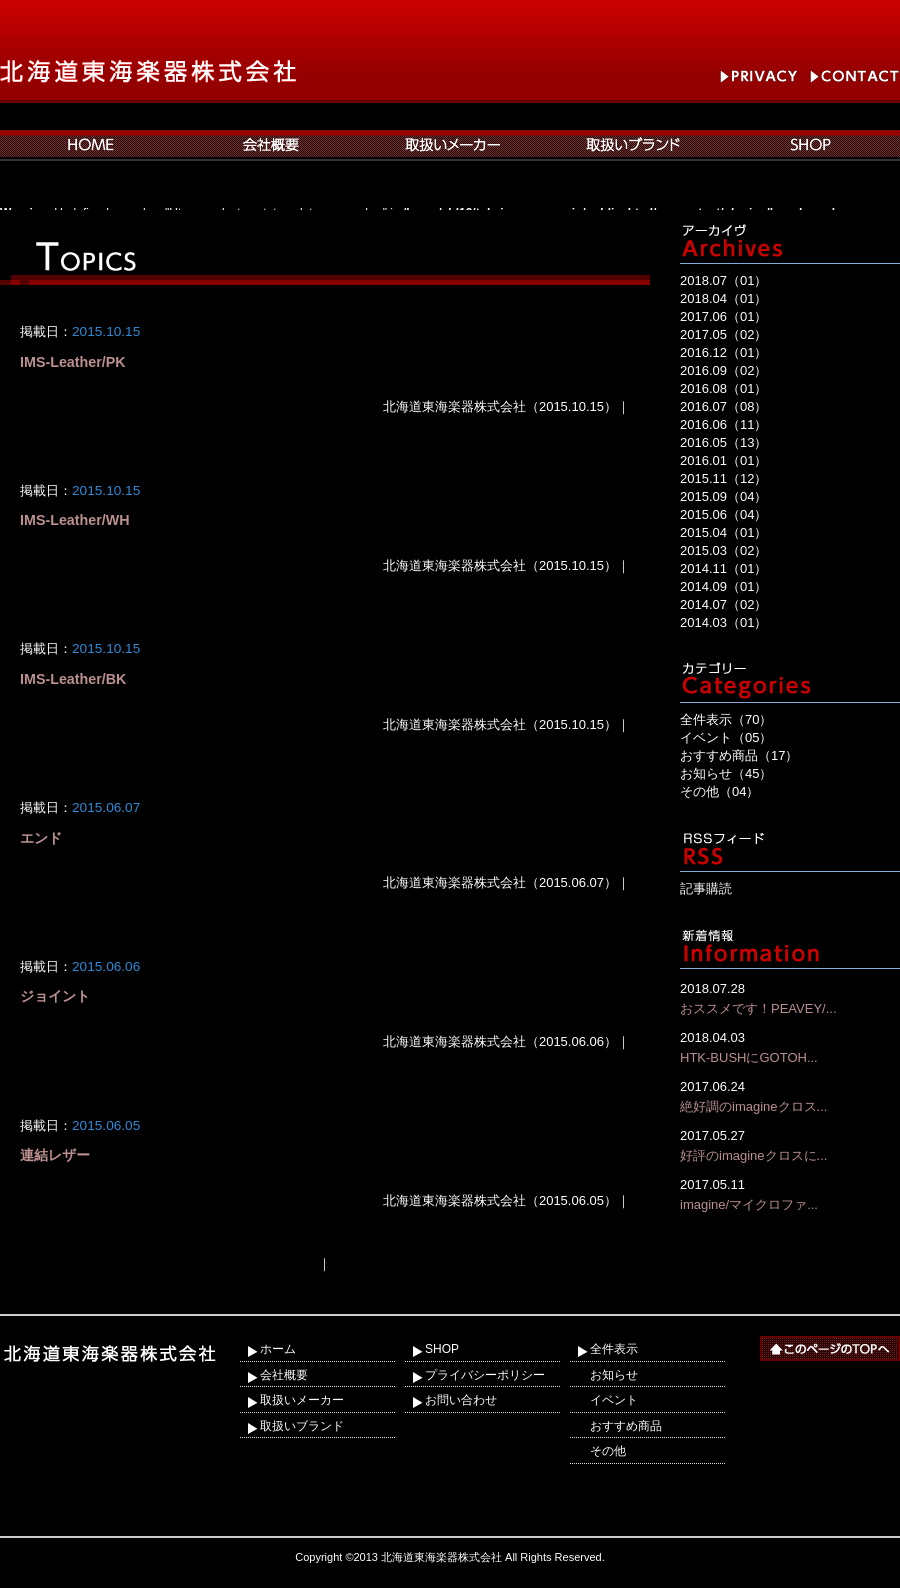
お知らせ (614, 1375)
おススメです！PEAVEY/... (790, 997)
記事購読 (706, 888)
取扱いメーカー (302, 1400)
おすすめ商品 (626, 1426)
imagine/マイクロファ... (790, 1193)
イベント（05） (726, 737)
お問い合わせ (461, 1400)
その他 (608, 1451)
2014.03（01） (723, 622)
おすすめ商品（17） (739, 755)
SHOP (442, 1349)
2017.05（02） (723, 334)
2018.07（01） (723, 280)
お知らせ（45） (726, 773)
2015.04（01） (723, 532)
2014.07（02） (723, 604)
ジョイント (55, 996)
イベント (614, 1400)
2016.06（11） (723, 424)
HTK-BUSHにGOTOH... (790, 1046)
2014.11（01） (723, 568)
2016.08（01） (723, 388)
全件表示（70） (726, 719)
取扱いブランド (302, 1426)
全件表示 (614, 1349)
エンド (41, 838)
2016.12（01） (723, 352)
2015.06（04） (723, 514)
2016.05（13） (723, 442)
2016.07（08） (723, 406)
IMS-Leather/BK (73, 679)
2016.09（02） (723, 370)
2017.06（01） (723, 316)
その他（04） (719, 791)
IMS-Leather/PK (73, 362)
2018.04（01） (723, 298)
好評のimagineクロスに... (790, 1144)
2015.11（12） (723, 478)
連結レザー (55, 1155)
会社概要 (284, 1375)
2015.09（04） (723, 496)
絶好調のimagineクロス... (790, 1095)
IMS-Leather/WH (75, 520)
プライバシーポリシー (485, 1375)
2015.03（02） (723, 550)
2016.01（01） (723, 460)
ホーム (278, 1349)
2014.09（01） (723, 586)
